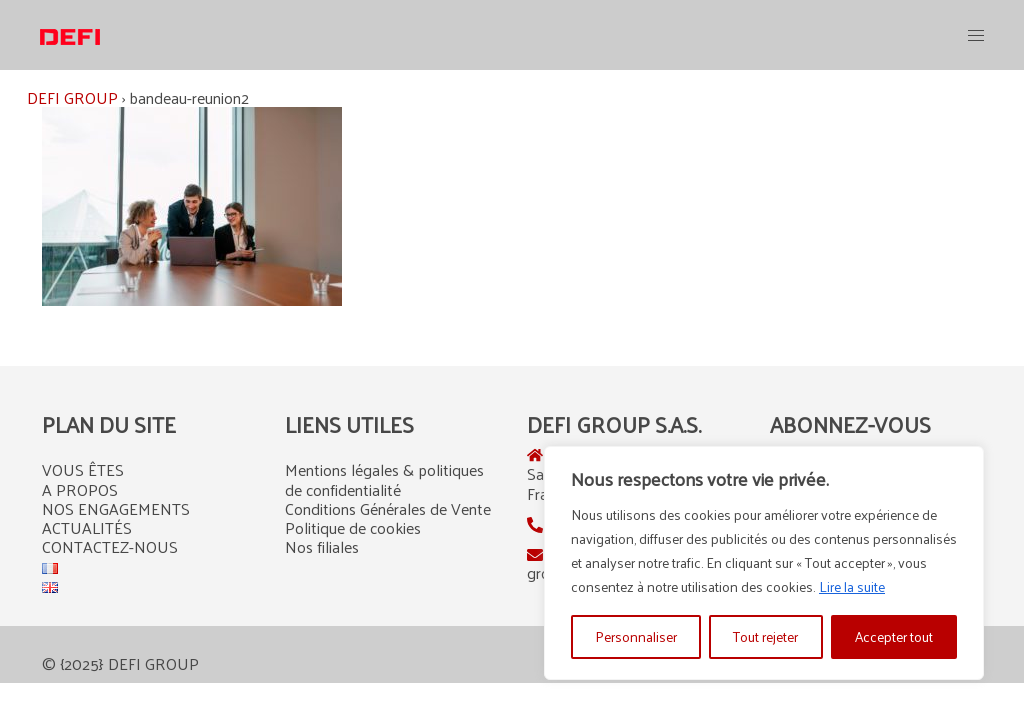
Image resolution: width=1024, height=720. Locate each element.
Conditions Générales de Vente (388, 508)
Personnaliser (636, 636)
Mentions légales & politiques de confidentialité (384, 479)
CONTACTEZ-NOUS (110, 546)
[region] (764, 563)
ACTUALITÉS (87, 527)
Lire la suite (852, 586)
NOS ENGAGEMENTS (116, 508)
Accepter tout (894, 636)
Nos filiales (322, 546)
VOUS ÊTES (83, 469)
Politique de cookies (353, 527)
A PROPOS (80, 489)
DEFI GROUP (72, 97)
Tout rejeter (765, 636)
